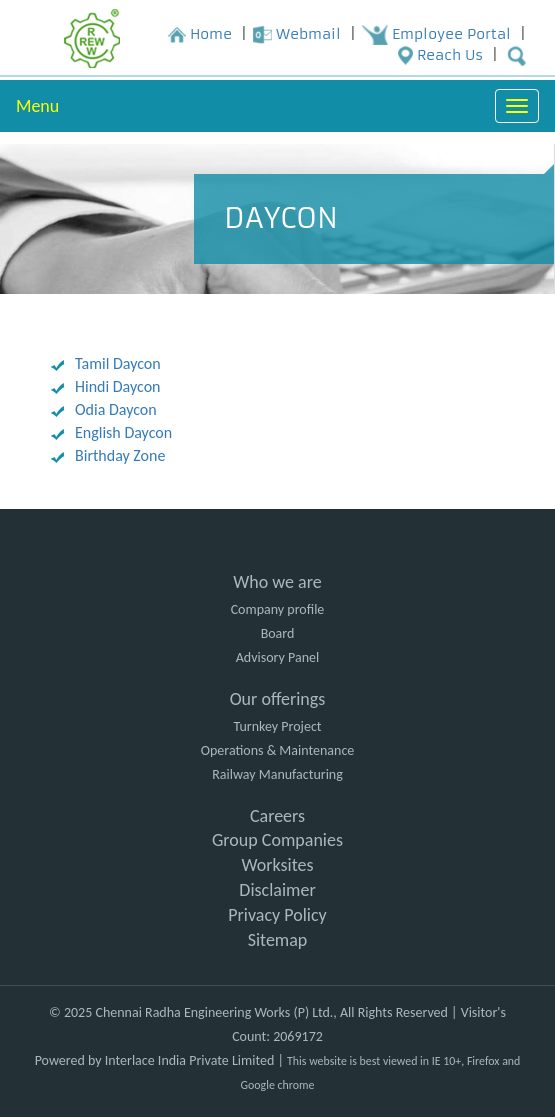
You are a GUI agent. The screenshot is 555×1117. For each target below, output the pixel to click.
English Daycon (123, 432)
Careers (277, 816)
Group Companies (277, 840)
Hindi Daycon (117, 386)
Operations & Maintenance (278, 750)
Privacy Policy (277, 915)
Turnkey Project (277, 726)
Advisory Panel (277, 657)
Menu (37, 106)
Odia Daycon (116, 409)
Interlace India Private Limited (189, 1060)
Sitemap (278, 940)
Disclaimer (277, 890)
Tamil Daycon (118, 363)
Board (278, 633)
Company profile (278, 609)
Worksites (277, 865)
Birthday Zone (120, 455)
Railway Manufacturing (277, 774)
